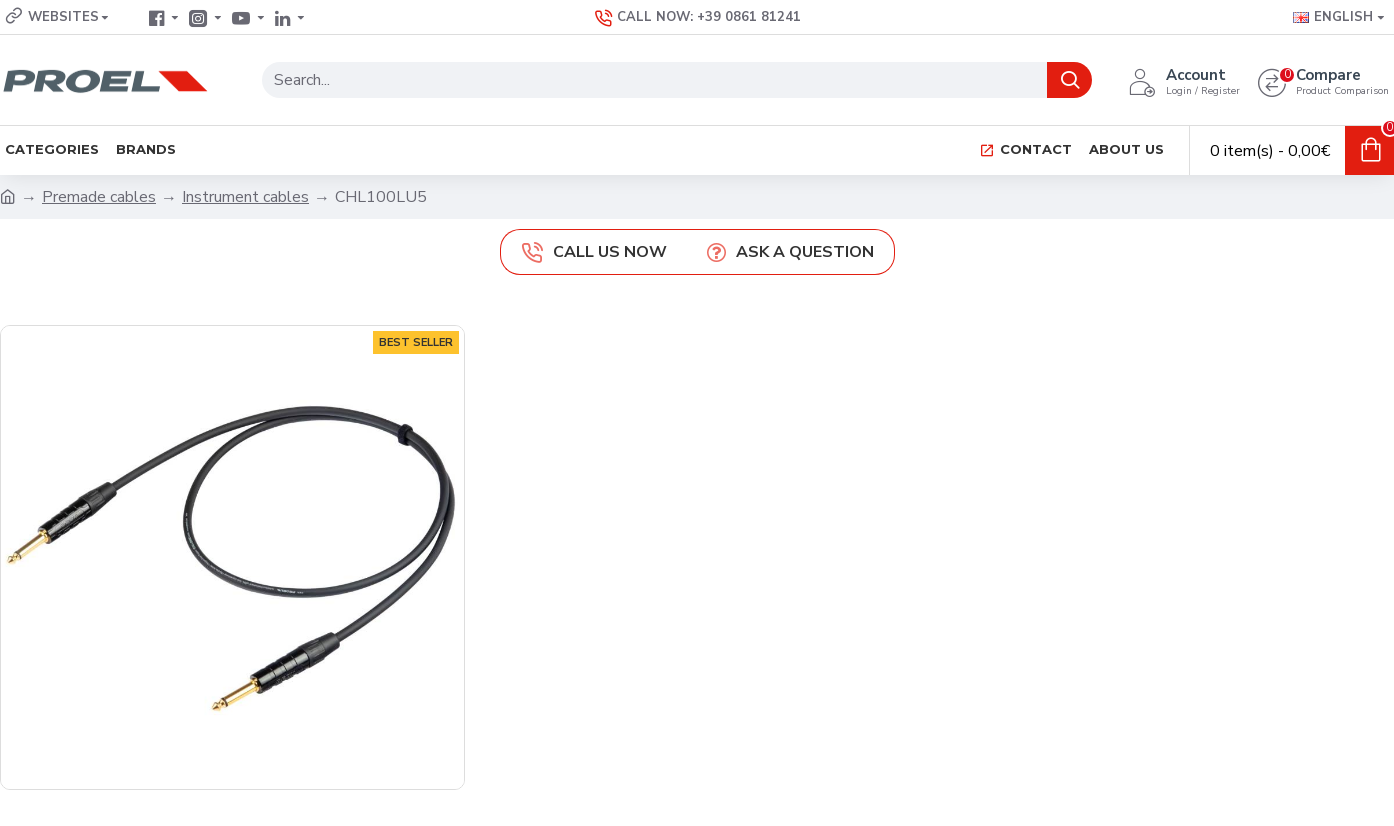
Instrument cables (245, 197)
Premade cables (99, 197)
